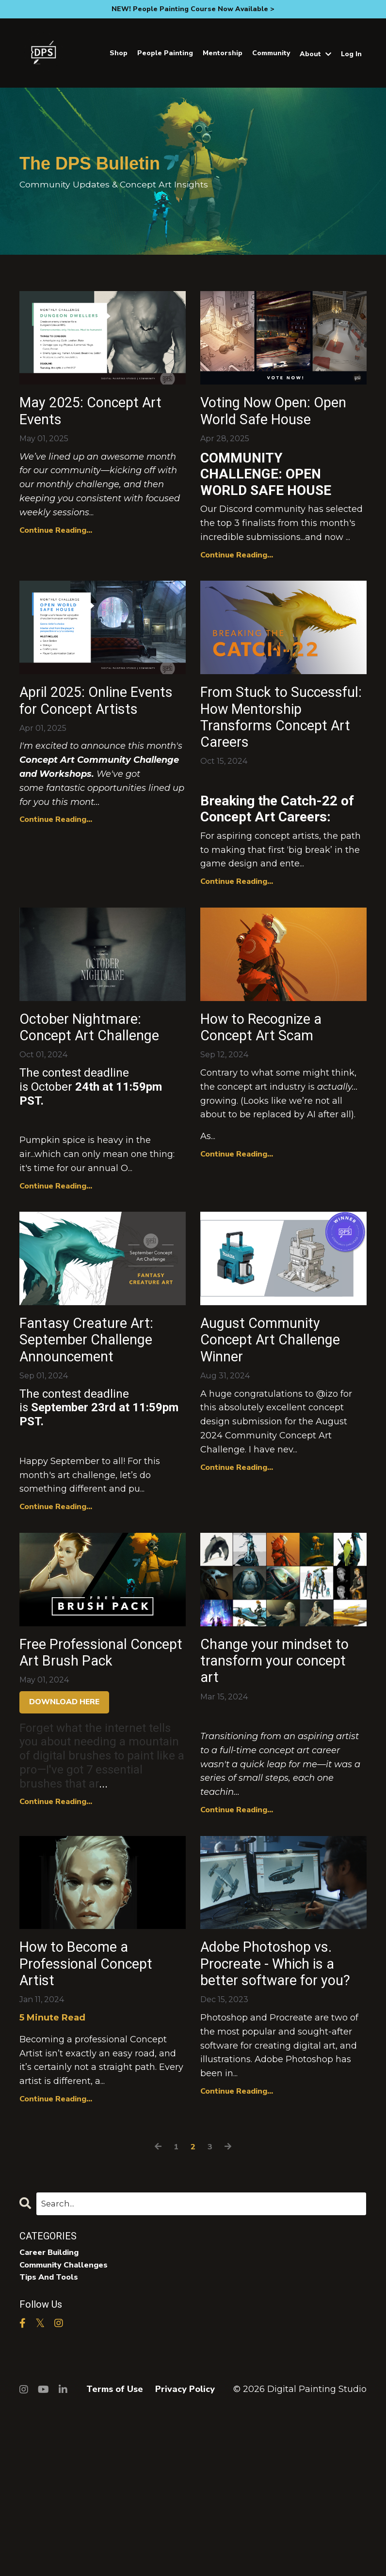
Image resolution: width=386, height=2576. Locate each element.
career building (53, 2412)
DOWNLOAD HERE (64, 1841)
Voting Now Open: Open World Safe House (269, 426)
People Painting (165, 53)
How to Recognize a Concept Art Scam (277, 1099)
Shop (119, 53)
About (315, 53)
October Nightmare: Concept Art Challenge (94, 1110)
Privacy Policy (185, 2552)
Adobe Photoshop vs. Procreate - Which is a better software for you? (283, 2112)
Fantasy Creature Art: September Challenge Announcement (101, 1444)
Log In (351, 53)
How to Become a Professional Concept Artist (88, 2101)
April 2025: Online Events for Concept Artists (93, 745)
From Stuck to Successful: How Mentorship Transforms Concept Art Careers (279, 766)
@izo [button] (327, 1504)
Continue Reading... (55, 539)
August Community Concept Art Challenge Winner (273, 1444)
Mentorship (222, 53)
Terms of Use (114, 2552)
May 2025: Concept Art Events (93, 415)
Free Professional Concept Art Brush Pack (89, 1777)
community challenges (68, 2426)
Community (271, 53)
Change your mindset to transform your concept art (281, 1777)
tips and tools (51, 2440)
